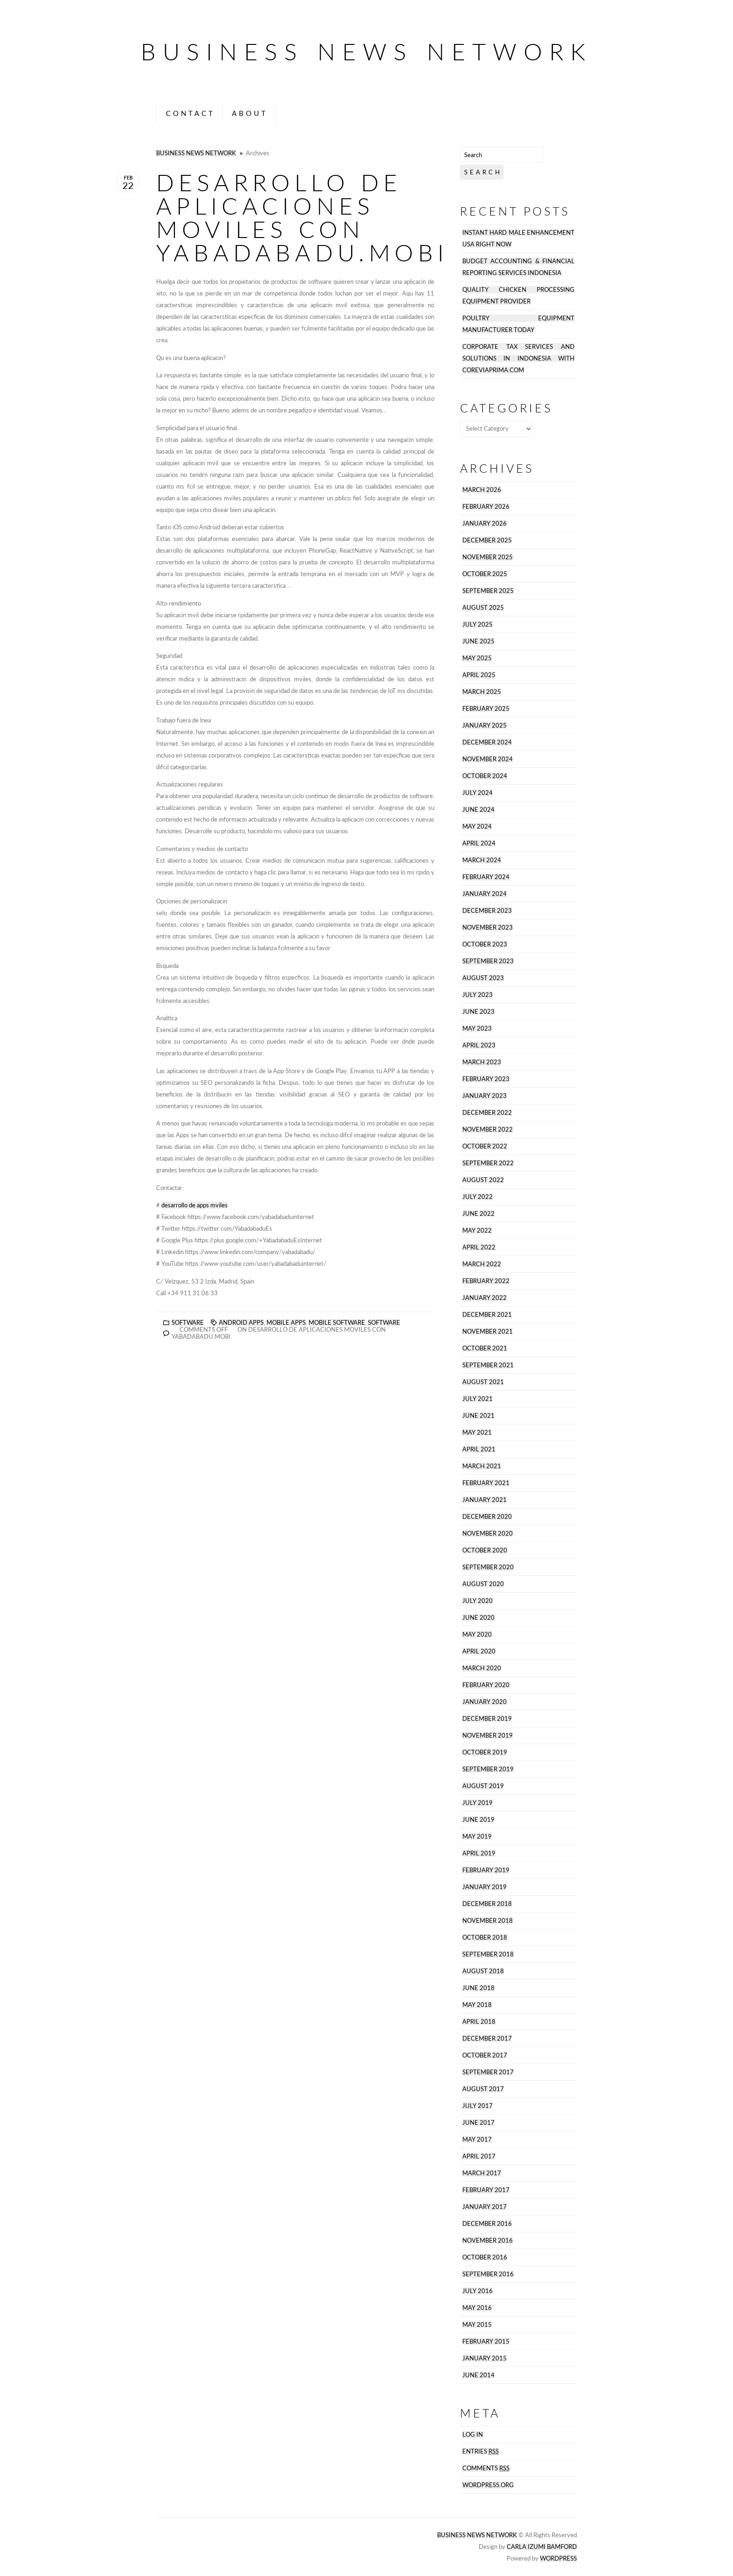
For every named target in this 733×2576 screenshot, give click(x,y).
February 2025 (486, 708)
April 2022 (479, 1247)
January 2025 (484, 725)
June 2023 (478, 1011)
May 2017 (477, 2139)
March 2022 (481, 1264)
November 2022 (487, 1129)
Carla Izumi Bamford (542, 2546)
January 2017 (484, 2206)
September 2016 (488, 2274)
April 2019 (479, 1853)
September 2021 (488, 1365)
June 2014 (478, 2375)
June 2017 (478, 2122)
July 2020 (477, 1600)
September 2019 (488, 1769)
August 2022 (483, 1179)
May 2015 (477, 2324)
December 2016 (487, 2223)
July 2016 (477, 2291)
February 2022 (486, 1280)
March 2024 (481, 860)
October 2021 (484, 1348)
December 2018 (487, 1903)
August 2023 (483, 977)
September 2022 (488, 1163)
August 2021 (483, 1381)
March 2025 (481, 691)
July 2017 (477, 2105)
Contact (190, 113)
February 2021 (486, 1482)
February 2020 (486, 1684)
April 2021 (479, 1449)
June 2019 (478, 1819)
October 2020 (484, 1550)
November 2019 (487, 1735)
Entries (480, 2451)
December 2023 (487, 910)
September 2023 (488, 961)
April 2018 (479, 2021)
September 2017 (488, 2072)
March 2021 (481, 1466)
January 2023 (484, 1095)
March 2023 (481, 1062)
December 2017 (487, 2038)
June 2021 (478, 1415)
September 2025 (488, 590)
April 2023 (479, 1045)
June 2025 (478, 641)
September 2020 (488, 1567)
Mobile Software (337, 1322)
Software (188, 1322)
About (250, 113)
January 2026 (484, 523)
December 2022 (487, 1112)
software (384, 1322)
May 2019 (477, 1836)
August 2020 (483, 1583)
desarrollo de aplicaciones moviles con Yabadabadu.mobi (302, 217)
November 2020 (487, 1533)
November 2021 (487, 1331)
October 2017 (484, 2055)
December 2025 (487, 540)
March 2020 (481, 1668)
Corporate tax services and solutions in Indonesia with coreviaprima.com (518, 358)
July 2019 (477, 1802)
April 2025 (479, 674)
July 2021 (477, 1398)
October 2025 (484, 573)
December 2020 (487, 1516)
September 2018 (488, 1954)
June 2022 (478, 1213)
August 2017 (483, 2089)
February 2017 (486, 2190)
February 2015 (486, 2341)
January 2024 (484, 893)
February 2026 (486, 506)
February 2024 (486, 876)
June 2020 (478, 1617)
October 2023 (484, 944)
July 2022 (477, 1196)
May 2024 (477, 826)
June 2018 (478, 1988)
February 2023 (486, 1078)
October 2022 (484, 1146)
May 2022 (477, 1230)
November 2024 (487, 759)
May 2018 (477, 2004)
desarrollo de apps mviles (194, 1205)
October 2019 (484, 1752)
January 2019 (484, 1887)
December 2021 (487, 1314)
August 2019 (483, 1785)
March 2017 (481, 2173)
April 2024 (479, 843)
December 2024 (487, 742)
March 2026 (481, 489)
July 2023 (477, 994)
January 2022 (484, 1297)
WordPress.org (488, 2485)
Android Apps (241, 1322)
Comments (486, 2468)
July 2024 (477, 792)
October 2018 (484, 1937)
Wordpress (558, 2558)
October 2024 (484, 775)
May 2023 (477, 1028)
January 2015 (484, 2358)
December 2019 (487, 1718)
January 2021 (484, 1499)
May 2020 (477, 1634)
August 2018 (483, 1971)
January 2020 (484, 1701)
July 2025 (477, 624)
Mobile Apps (286, 1322)
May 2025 (477, 658)
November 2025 (487, 557)
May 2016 (477, 2307)
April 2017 (479, 2156)
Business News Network (366, 51)
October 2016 (484, 2257)
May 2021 (477, 1432)
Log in (472, 2434)
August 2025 (483, 607)
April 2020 (479, 1651)
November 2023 (487, 927)
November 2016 (487, 2240)
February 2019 (486, 1870)
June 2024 (478, 809)
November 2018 (487, 1920)
